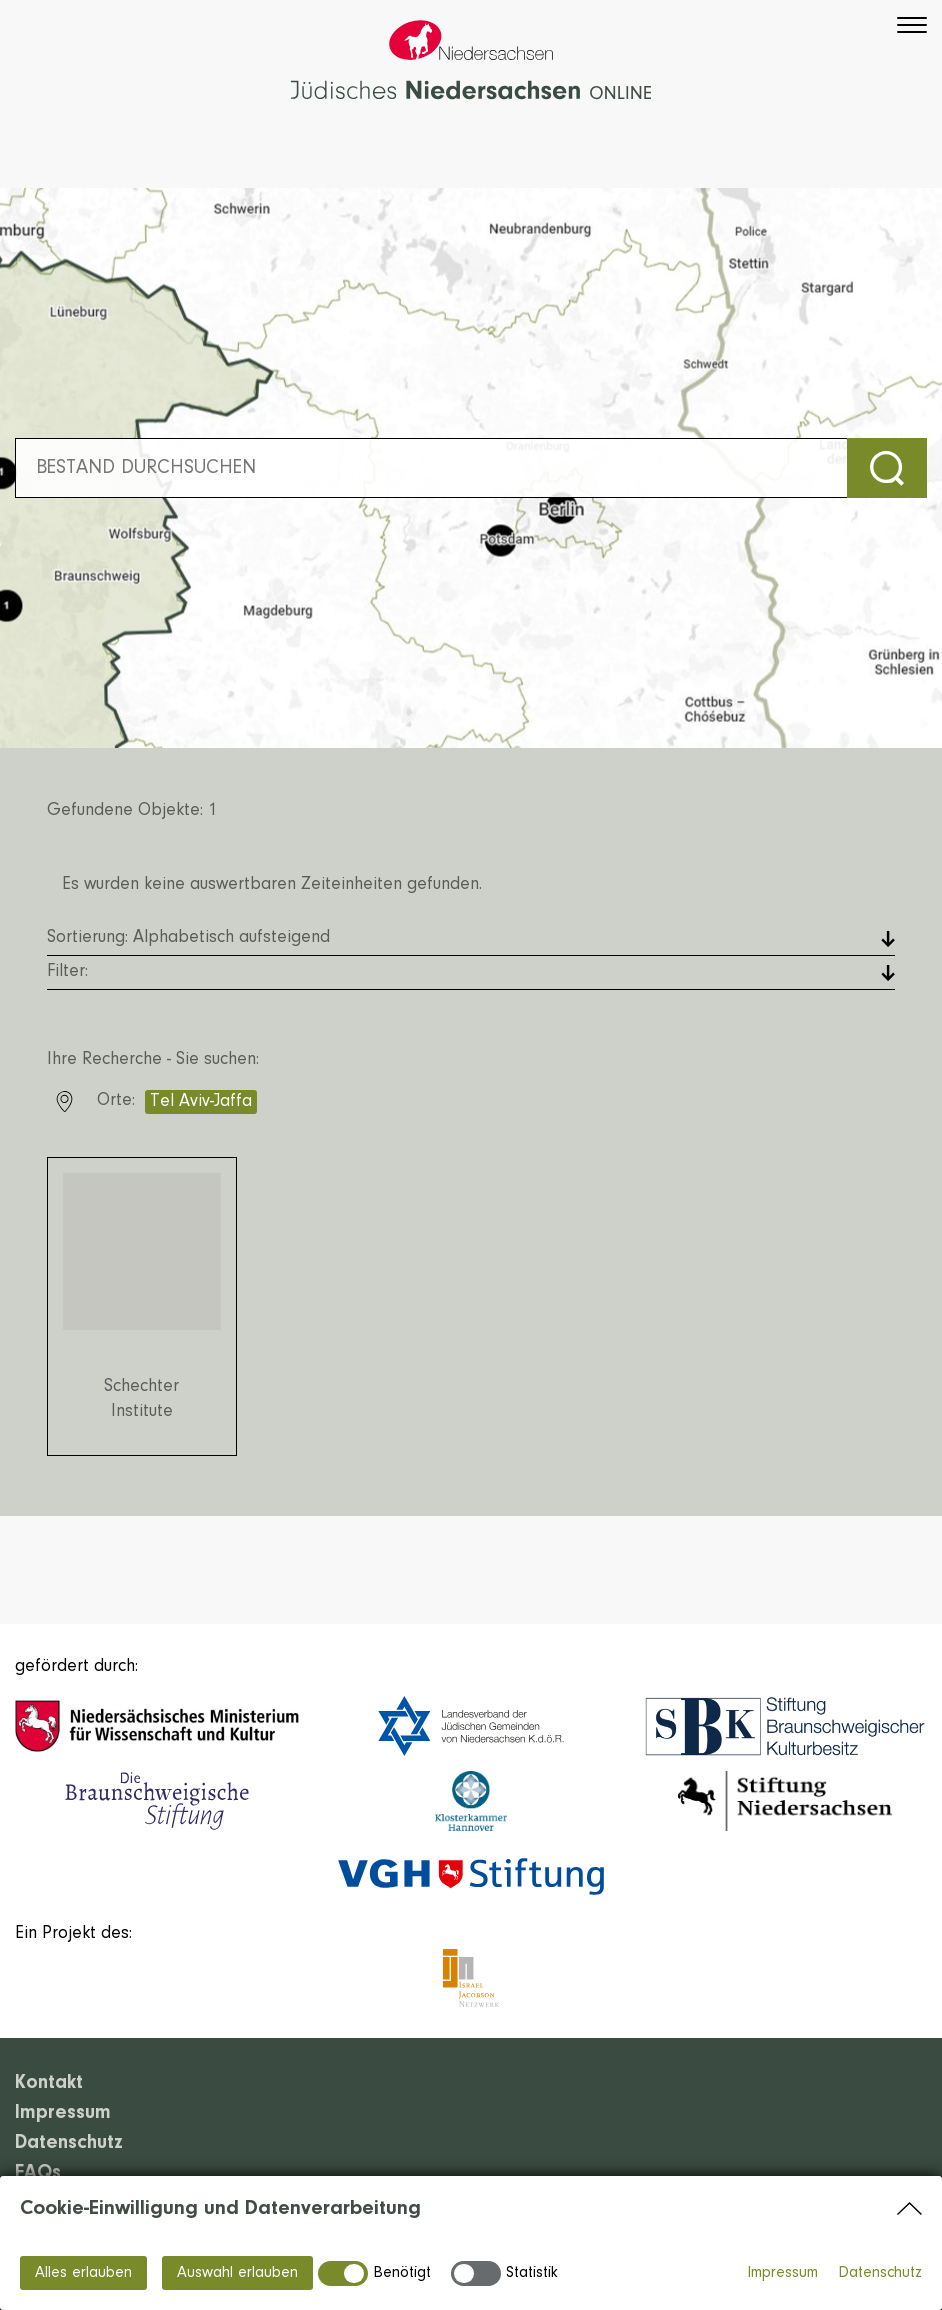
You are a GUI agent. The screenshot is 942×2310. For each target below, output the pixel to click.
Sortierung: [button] (188, 938)
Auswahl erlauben (237, 2273)
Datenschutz (880, 2273)
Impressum (782, 2273)
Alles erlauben (83, 2273)
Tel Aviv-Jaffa (201, 1102)
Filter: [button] (67, 972)
